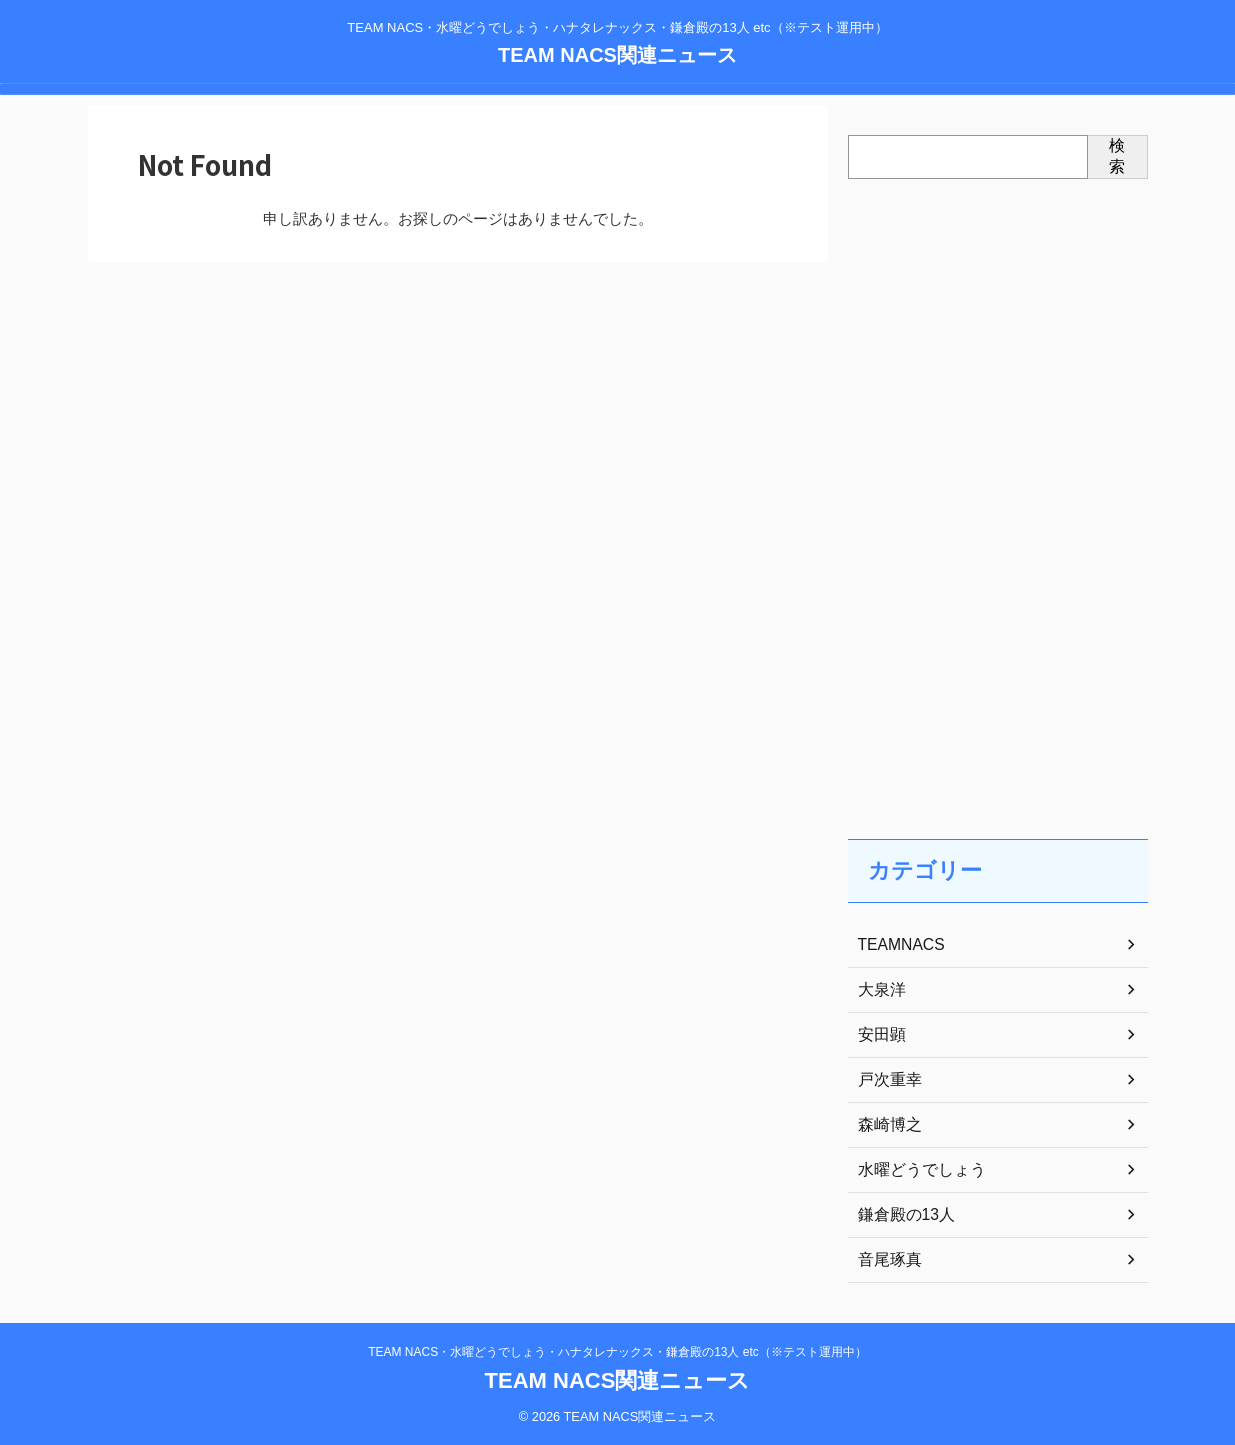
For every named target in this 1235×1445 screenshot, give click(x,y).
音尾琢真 (886, 1260)
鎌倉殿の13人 (901, 1215)
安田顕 (879, 1035)
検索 (1117, 156)
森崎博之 (886, 1125)
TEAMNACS (897, 945)
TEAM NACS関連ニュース (617, 55)
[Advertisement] (998, 489)
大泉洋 (879, 990)
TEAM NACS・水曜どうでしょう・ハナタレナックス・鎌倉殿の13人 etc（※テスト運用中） (617, 1352)
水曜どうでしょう (914, 1170)
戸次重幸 (886, 1080)
